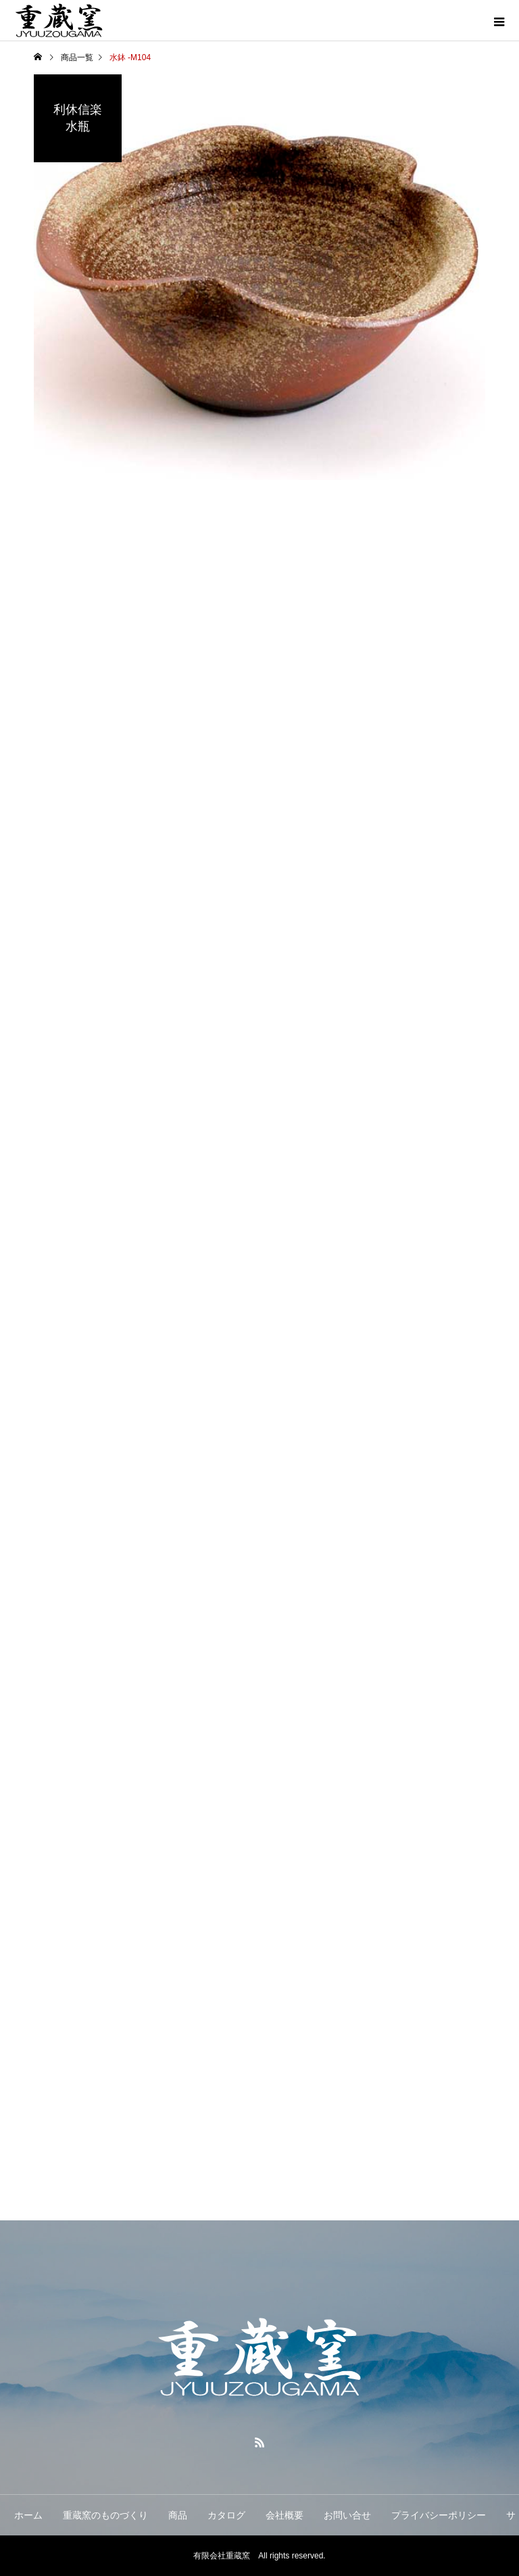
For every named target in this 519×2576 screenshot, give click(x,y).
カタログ (226, 2515)
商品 (177, 2515)
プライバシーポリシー (438, 2515)
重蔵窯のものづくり (105, 2515)
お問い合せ (347, 2515)
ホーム (28, 2515)
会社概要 (284, 2515)
